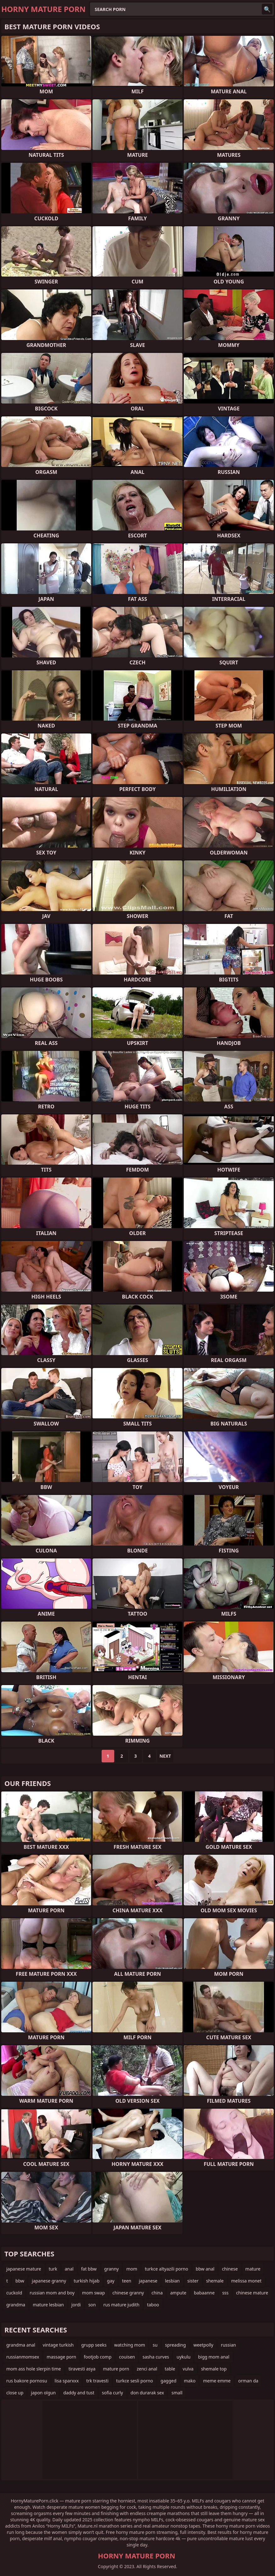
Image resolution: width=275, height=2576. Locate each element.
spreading (175, 2345)
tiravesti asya (82, 2369)
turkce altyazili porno (166, 2269)
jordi (76, 2305)
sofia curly (112, 2393)
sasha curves (156, 2357)
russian (228, 2345)
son (92, 2305)
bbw (19, 2281)
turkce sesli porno (134, 2381)
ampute (178, 2293)
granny (111, 2269)
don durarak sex (147, 2393)
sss (225, 2293)
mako (190, 2381)
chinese (230, 2269)
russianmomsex (22, 2357)
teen (127, 2281)
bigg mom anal (213, 2357)
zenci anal (147, 2369)
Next (165, 1756)
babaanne (204, 2293)
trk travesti (97, 2381)
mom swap (93, 2293)
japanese (148, 2281)
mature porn (116, 2369)
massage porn (61, 2357)
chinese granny (128, 2293)
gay (111, 2281)
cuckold (14, 2293)
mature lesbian (48, 2305)
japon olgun (43, 2393)
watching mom (129, 2345)
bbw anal (205, 2269)
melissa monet (246, 2281)
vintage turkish (58, 2345)
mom (131, 2269)
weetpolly (203, 2345)
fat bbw (89, 2269)
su (155, 2345)
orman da (248, 2381)
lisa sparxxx (67, 2381)
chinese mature (252, 2293)
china (157, 2293)
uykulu (183, 2357)
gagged (168, 2381)
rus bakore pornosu (26, 2381)
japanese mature (23, 2269)
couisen (127, 2357)
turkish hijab (86, 2281)
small (176, 2393)
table (170, 2369)
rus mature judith (121, 2305)
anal (69, 2269)
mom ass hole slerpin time (33, 2369)
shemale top (214, 2369)
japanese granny (49, 2281)
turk (53, 2269)
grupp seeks (94, 2345)
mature (253, 2269)
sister (193, 2281)
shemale (215, 2281)
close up (14, 2393)
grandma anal (20, 2345)
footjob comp (97, 2357)
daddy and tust (78, 2393)
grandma (15, 2305)
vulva (188, 2369)
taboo (153, 2305)
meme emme (217, 2381)
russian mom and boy (52, 2293)
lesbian (172, 2281)
